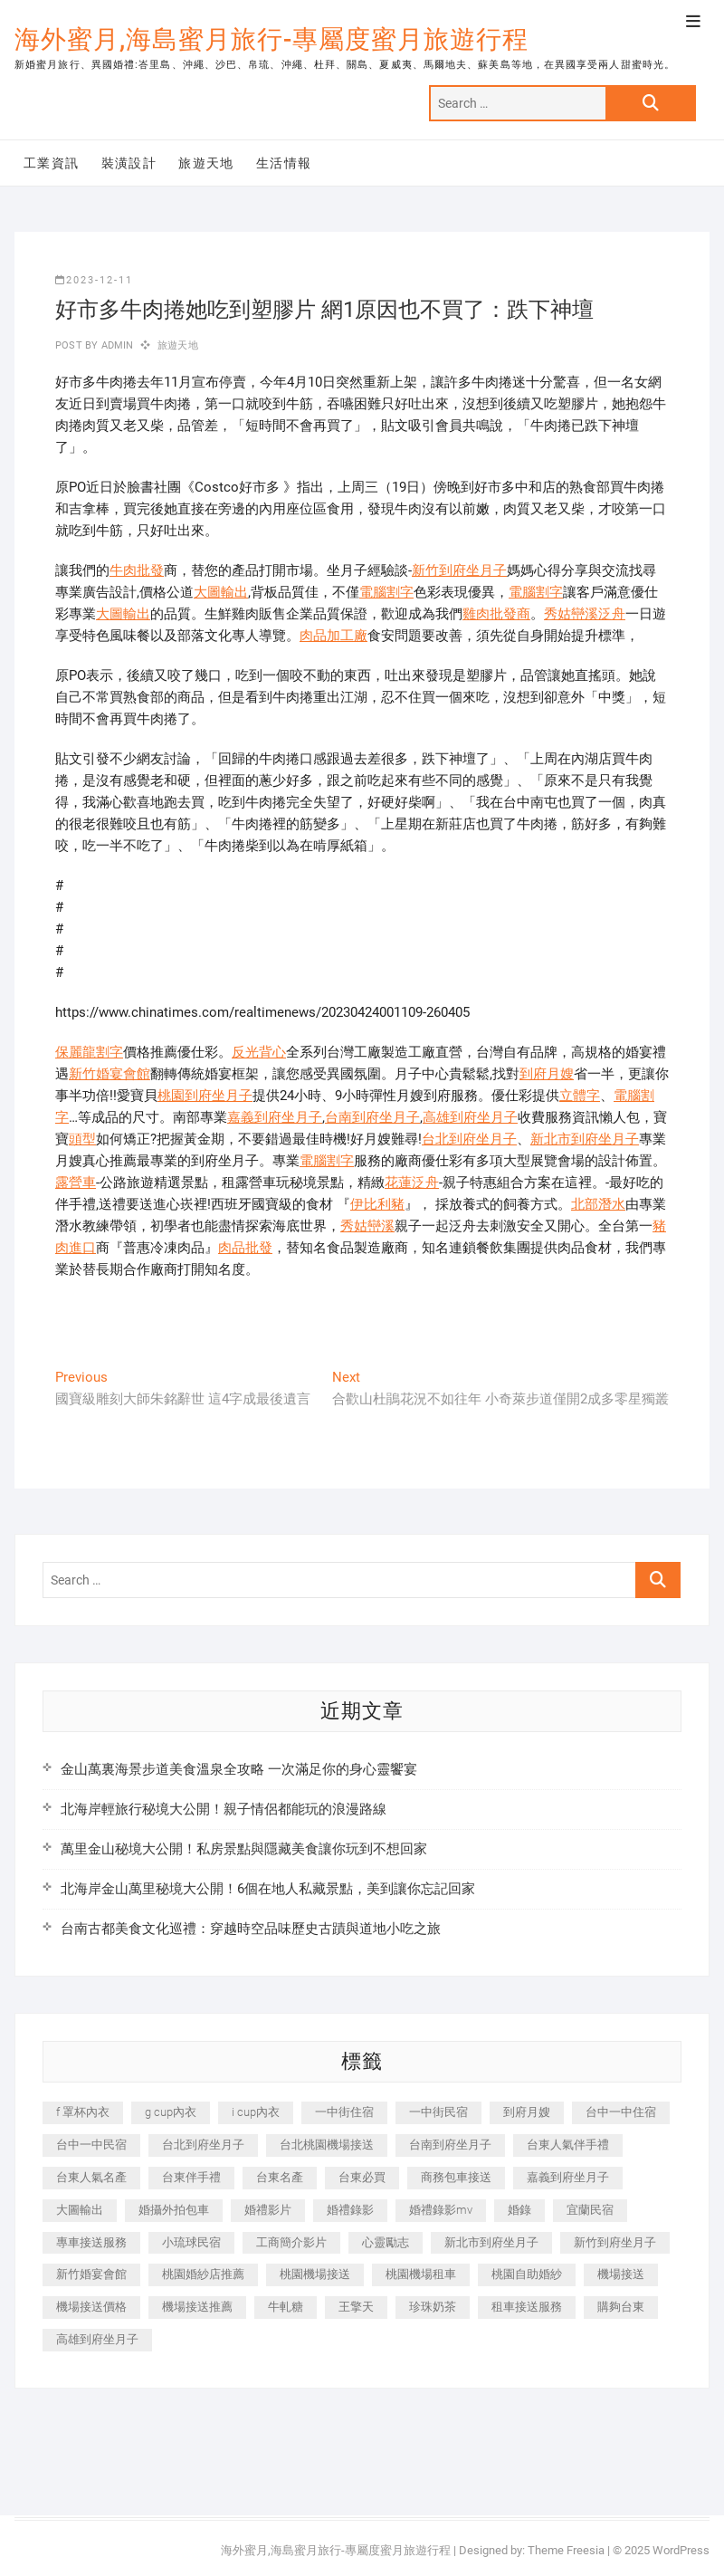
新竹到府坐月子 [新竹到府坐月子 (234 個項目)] (615, 2242)
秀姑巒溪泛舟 (584, 614)
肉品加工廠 (333, 635)
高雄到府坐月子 (470, 1117)
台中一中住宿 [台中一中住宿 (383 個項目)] (621, 2112)
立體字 (579, 1095)
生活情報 (284, 163)
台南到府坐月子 (372, 1117)
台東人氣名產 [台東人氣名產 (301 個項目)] (91, 2177)
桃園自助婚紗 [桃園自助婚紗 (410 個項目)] (526, 2274)
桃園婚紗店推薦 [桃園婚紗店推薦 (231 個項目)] (203, 2274)
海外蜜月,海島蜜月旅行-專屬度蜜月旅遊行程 (271, 39)
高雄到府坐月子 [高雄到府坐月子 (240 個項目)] (97, 2339)
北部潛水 (598, 1204)
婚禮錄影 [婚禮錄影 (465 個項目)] (350, 2210)
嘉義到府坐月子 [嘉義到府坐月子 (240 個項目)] (568, 2177)
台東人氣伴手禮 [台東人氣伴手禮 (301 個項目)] (568, 2144)
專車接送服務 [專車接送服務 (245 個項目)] (91, 2242)
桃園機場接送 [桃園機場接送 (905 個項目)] (315, 2274)
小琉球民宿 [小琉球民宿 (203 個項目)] (191, 2242)
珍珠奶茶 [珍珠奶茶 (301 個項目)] (432, 2306)
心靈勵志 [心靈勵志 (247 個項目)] (385, 2242)
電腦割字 (386, 592)
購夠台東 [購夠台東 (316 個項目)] (620, 2306)
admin (115, 345)
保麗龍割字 (89, 1052)
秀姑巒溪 (367, 1226)
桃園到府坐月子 (204, 1095)
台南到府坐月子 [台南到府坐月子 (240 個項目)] (450, 2144)
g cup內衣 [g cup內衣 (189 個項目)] (170, 2112)
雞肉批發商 (496, 614)
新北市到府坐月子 (584, 1139)
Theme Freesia (566, 2550)
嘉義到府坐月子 (274, 1117)
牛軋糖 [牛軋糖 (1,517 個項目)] (285, 2306)
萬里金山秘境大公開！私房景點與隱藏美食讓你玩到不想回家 (244, 1849)
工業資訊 (52, 163)
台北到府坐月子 (469, 1139)
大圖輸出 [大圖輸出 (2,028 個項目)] (79, 2210)
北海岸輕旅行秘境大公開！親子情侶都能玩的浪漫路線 (223, 1809)
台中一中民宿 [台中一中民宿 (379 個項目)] (91, 2144)
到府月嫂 (546, 1074)
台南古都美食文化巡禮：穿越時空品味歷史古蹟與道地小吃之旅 (251, 1928)
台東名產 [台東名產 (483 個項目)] (279, 2177)
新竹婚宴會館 (109, 1074)
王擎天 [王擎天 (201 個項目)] (356, 2306)
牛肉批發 (137, 570)
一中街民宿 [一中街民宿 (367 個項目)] (438, 2112)
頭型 (82, 1139)
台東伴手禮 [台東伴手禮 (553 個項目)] (191, 2177)
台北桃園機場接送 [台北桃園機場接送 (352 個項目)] (327, 2144)
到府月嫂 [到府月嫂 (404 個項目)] (526, 2112)
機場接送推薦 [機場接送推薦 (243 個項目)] (197, 2306)
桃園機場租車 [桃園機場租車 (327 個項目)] (421, 2274)
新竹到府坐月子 (459, 570)
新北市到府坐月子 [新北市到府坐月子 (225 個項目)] (491, 2242)
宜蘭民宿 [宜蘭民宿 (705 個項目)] (590, 2210)
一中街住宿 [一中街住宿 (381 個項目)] (344, 2112)
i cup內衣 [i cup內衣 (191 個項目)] (256, 2112)
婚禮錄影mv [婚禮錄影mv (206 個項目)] (440, 2210)
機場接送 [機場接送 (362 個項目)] (620, 2274)
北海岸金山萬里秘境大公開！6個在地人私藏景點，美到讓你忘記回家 (268, 1889)
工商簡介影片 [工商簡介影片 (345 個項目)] (291, 2242)
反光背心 (259, 1052)
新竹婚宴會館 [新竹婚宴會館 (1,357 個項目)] (91, 2274)
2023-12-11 (94, 280)
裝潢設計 (129, 163)
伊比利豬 (377, 1204)
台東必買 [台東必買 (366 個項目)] (362, 2177)
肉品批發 (245, 1248)
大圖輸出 (221, 592)
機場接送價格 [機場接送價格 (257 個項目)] (91, 2306)
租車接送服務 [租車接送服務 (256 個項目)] (526, 2306)
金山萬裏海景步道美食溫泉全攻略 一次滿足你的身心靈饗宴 (239, 1769)
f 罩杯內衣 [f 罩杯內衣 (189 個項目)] (83, 2112)
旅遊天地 (206, 163)
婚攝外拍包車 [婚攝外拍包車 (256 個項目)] (173, 2210)
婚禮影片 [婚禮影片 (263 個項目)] (267, 2210)
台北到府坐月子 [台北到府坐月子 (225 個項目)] (203, 2144)
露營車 (75, 1182)
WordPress (681, 2550)
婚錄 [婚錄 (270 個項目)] (519, 2210)
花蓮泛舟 (412, 1182)
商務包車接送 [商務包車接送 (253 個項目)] (456, 2177)
